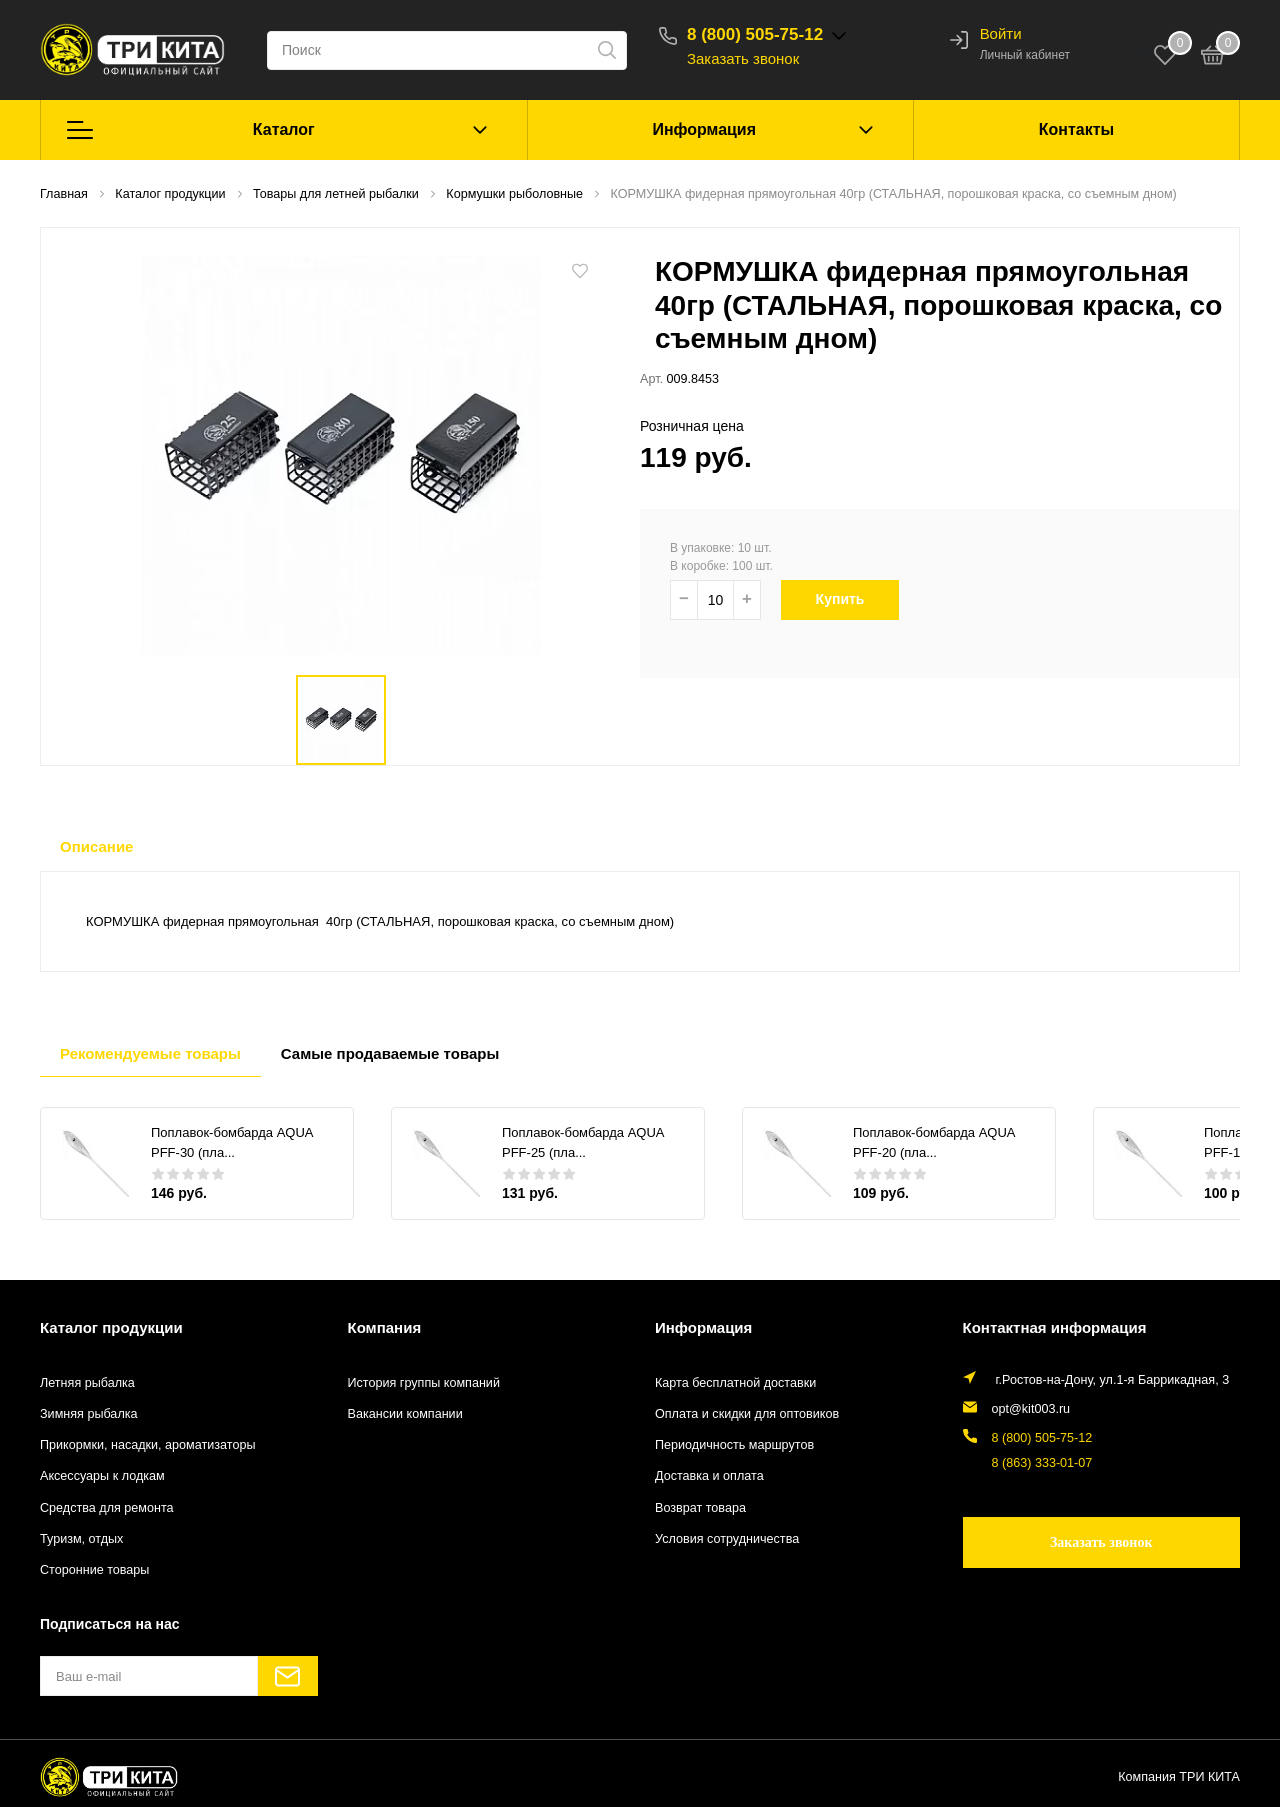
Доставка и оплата (709, 1476)
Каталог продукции (111, 1327)
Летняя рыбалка (87, 1383)
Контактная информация (1055, 1327)
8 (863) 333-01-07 (1042, 1463)
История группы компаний (424, 1383)
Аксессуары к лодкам (102, 1476)
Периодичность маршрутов (734, 1445)
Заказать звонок (743, 58)
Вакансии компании (405, 1414)
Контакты (1076, 129)
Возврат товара (700, 1508)
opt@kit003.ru (1031, 1409)
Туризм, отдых (81, 1539)
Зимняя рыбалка (89, 1414)
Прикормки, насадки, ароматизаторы (148, 1445)
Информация (704, 129)
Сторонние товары (94, 1570)
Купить (848, 599)
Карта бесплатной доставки (735, 1383)
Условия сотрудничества (727, 1539)
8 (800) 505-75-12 (755, 34)
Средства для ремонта (107, 1508)
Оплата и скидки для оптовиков (747, 1414)
